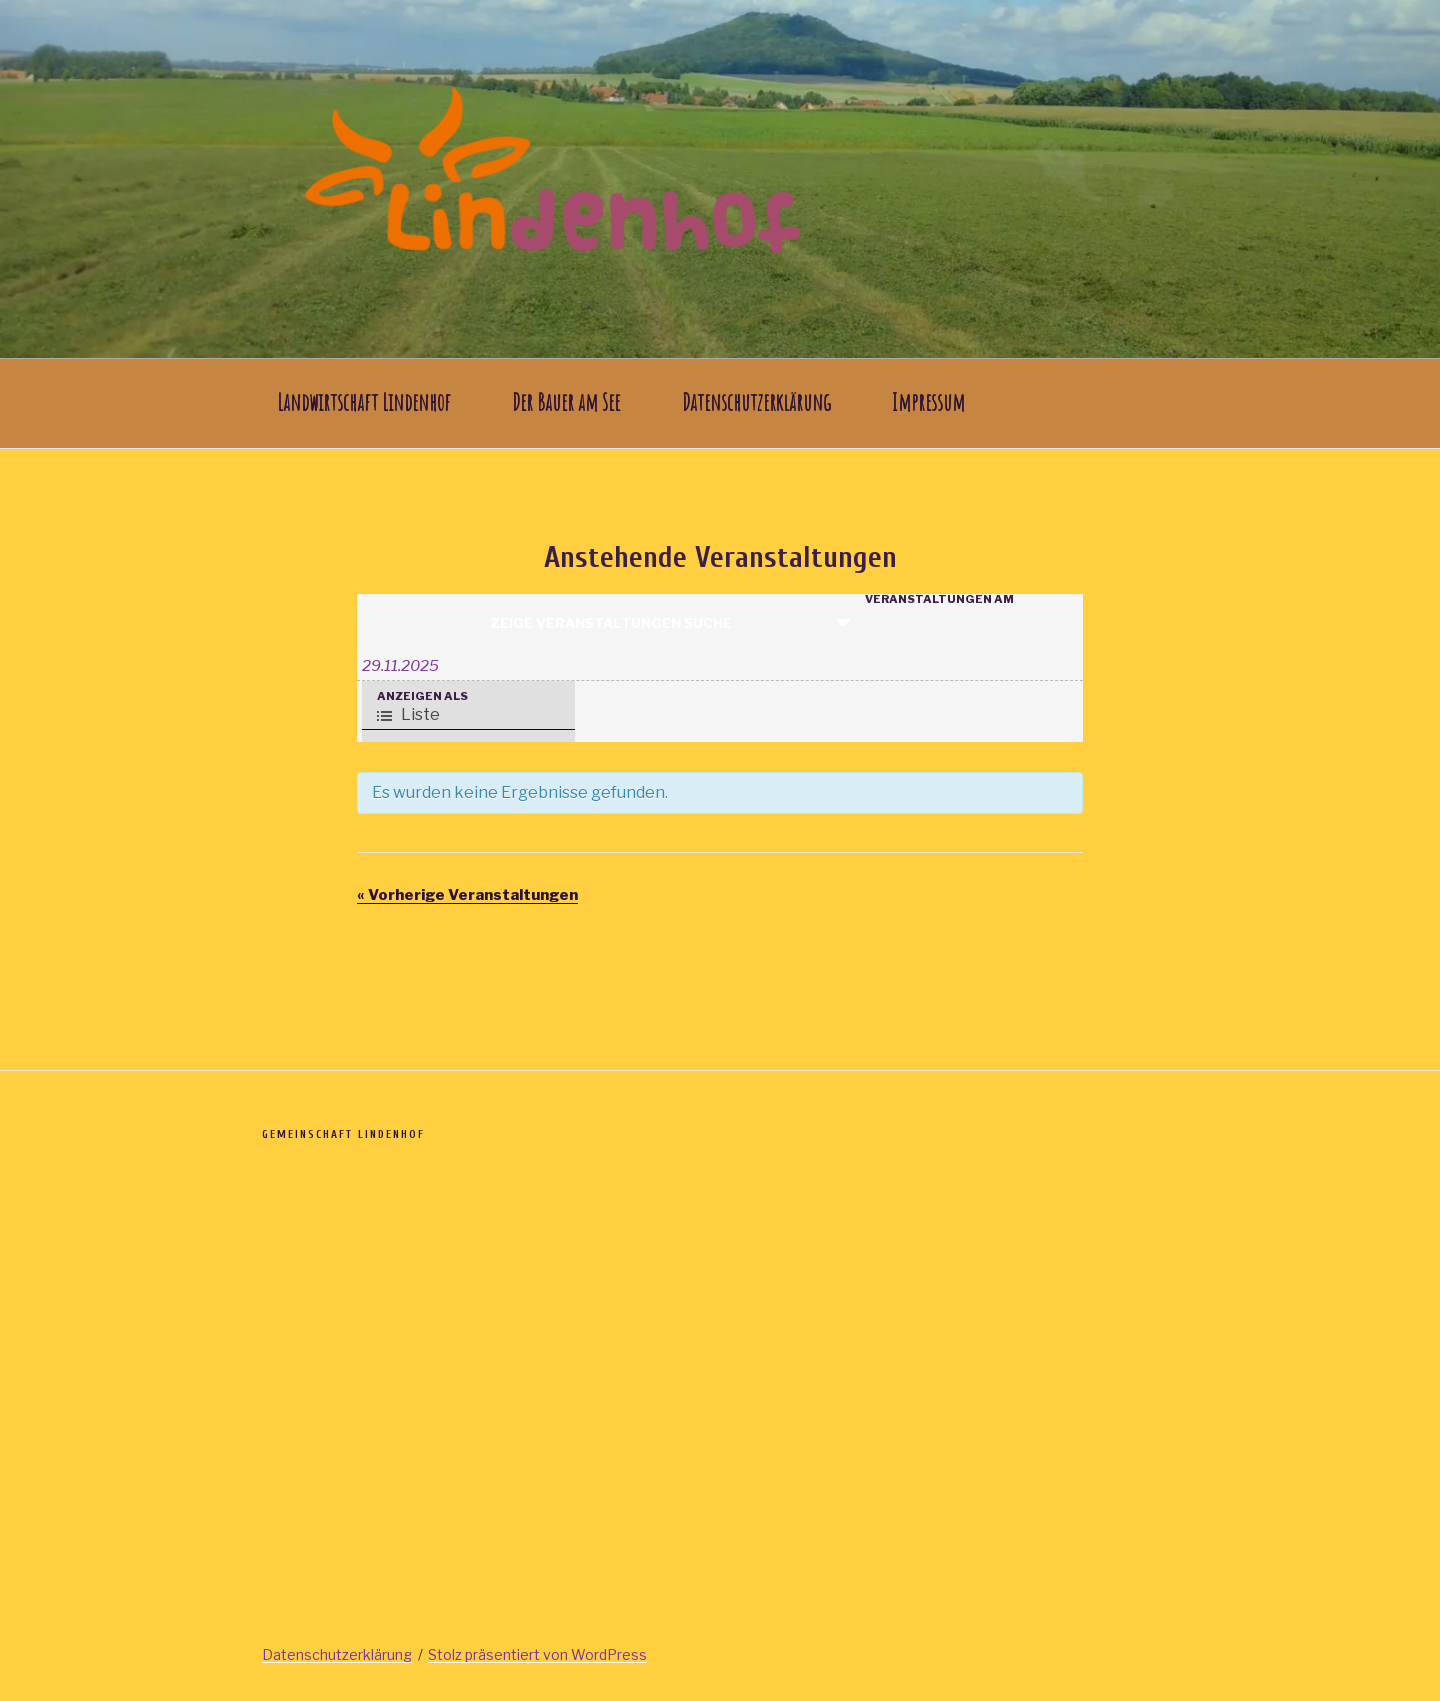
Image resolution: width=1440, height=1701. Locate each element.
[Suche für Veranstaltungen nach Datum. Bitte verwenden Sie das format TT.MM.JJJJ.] (719, 666)
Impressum (928, 402)
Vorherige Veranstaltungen (467, 895)
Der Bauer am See (566, 402)
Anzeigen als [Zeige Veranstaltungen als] (422, 696)
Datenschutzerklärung (756, 402)
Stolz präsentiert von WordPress (537, 1654)
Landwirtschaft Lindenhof (364, 402)
